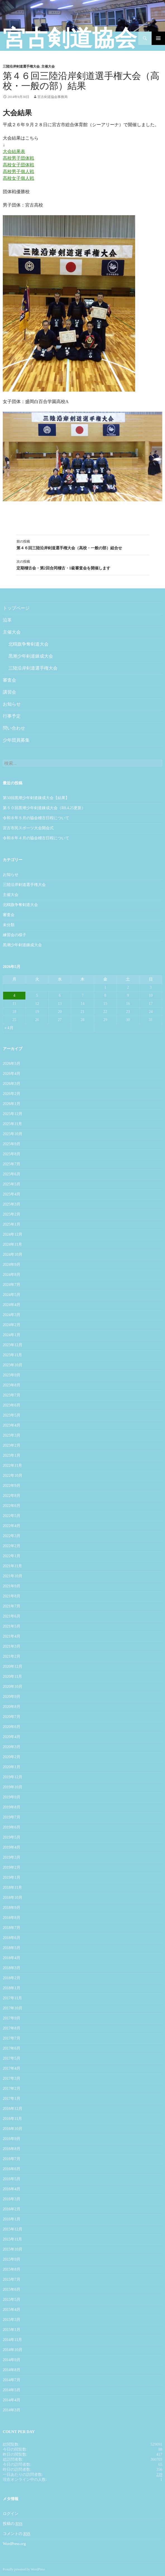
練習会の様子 (14, 935)
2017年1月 (11, 2098)
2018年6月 (11, 1938)
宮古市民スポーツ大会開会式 (28, 828)
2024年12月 (12, 1234)
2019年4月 (11, 1847)
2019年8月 (11, 1807)
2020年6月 (11, 1727)
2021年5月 (11, 1626)
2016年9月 (11, 2139)
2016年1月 (11, 2219)
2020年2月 (11, 1757)
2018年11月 (12, 1887)
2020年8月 (11, 1707)
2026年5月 (11, 1063)
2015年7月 (11, 2279)
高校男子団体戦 (18, 158)
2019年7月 (11, 1817)
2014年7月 (11, 2380)
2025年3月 (11, 1204)
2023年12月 (12, 1345)
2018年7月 (11, 1928)
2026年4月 (11, 1074)
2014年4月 (11, 2400)
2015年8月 (11, 2269)
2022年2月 (11, 1546)
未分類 (9, 925)
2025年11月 (12, 1124)
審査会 (9, 680)
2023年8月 (11, 1385)
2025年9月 (11, 1144)
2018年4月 (11, 1958)
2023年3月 (11, 1435)
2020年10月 (12, 1686)
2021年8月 (11, 1596)
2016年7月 (11, 2159)
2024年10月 (12, 1254)
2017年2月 (11, 2088)
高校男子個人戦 (18, 171)
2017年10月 (12, 2008)
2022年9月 (11, 1486)
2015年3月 (11, 2320)
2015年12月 (12, 2229)
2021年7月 (11, 1606)
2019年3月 (11, 1857)
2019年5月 (11, 1837)
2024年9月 (11, 1264)
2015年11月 (12, 2239)
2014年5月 (11, 2390)
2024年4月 (11, 1305)
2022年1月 (11, 1556)
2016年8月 (11, 2149)
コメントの (16, 2534)
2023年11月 (12, 1355)
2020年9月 (11, 1697)
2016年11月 (12, 2119)
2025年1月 (11, 1224)
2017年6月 (11, 2048)
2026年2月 (11, 1094)
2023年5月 (11, 1415)
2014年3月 (11, 2410)
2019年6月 (11, 1827)
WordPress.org (14, 2544)
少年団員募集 (16, 740)
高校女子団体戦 (18, 164)
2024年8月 (11, 1275)
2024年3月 (11, 1315)
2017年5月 (11, 2058)
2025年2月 (11, 1214)
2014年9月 (11, 2360)
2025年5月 (11, 1184)
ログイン (10, 2514)
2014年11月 (12, 2340)
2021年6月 (11, 1616)
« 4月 (8, 1028)
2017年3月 (11, 2078)
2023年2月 (11, 1445)
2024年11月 (12, 1244)
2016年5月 (11, 2179)
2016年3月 (11, 2199)
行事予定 (12, 716)
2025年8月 (11, 1154)
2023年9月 (11, 1375)
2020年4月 (11, 1737)
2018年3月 (11, 1968)
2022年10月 (12, 1475)
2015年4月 (11, 2309)
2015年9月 (11, 2259)
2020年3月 (11, 1747)
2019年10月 (12, 1787)
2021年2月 (11, 1656)
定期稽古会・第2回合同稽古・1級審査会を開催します (82, 564)
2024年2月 (11, 1325)
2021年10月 (12, 1576)
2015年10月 (12, 2249)
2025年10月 (12, 1134)
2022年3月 (11, 1536)
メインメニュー (158, 38)
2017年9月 (11, 2018)
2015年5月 (11, 2299)
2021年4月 (11, 1636)
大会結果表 (14, 151)
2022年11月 (12, 1465)
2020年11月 (12, 1676)
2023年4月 (11, 1425)
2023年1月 (11, 1455)
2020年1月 (11, 1767)
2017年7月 (11, 2038)
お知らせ (12, 704)
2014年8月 (11, 2370)
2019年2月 (11, 1867)
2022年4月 (11, 1526)
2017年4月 (11, 2068)
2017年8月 (11, 2028)
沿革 (7, 620)
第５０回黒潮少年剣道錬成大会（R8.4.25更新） (44, 808)
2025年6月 (11, 1174)
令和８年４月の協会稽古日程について (36, 838)
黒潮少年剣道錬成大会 (30, 656)
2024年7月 (11, 1285)
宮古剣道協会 (70, 38)
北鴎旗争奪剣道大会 (28, 644)
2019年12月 (12, 1777)
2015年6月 (11, 2289)
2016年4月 (11, 2189)
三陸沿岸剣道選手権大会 (21, 66)
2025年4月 (11, 1194)
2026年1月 (11, 1104)
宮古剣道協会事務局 (52, 97)
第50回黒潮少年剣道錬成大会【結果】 (36, 798)
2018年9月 (11, 1908)
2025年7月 (11, 1164)
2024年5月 (11, 1295)
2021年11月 (12, 1566)
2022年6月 (11, 1506)
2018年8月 (11, 1918)
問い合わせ (14, 728)
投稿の (12, 2524)
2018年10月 (12, 1898)
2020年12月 (12, 1666)
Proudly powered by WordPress (24, 2569)
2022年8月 (11, 1496)
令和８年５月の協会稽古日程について (36, 818)
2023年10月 (12, 1365)
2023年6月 (11, 1405)
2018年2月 (11, 1978)
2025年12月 (12, 1114)
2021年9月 (11, 1586)
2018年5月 (11, 1948)
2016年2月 (11, 2209)
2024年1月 (11, 1335)
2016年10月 (12, 2129)
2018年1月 (11, 1988)
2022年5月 (11, 1516)
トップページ (16, 608)
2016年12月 (12, 2109)
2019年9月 (11, 1797)
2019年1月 (11, 1877)
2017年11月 (12, 1998)
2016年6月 (11, 2169)
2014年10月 (12, 2350)
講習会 (9, 692)
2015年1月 (11, 2330)
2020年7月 (11, 1717)
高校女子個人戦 (18, 178)
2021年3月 (11, 1646)
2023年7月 (11, 1395)
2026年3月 (11, 1084)
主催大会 (48, 66)
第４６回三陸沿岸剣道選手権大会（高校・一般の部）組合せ (82, 544)
